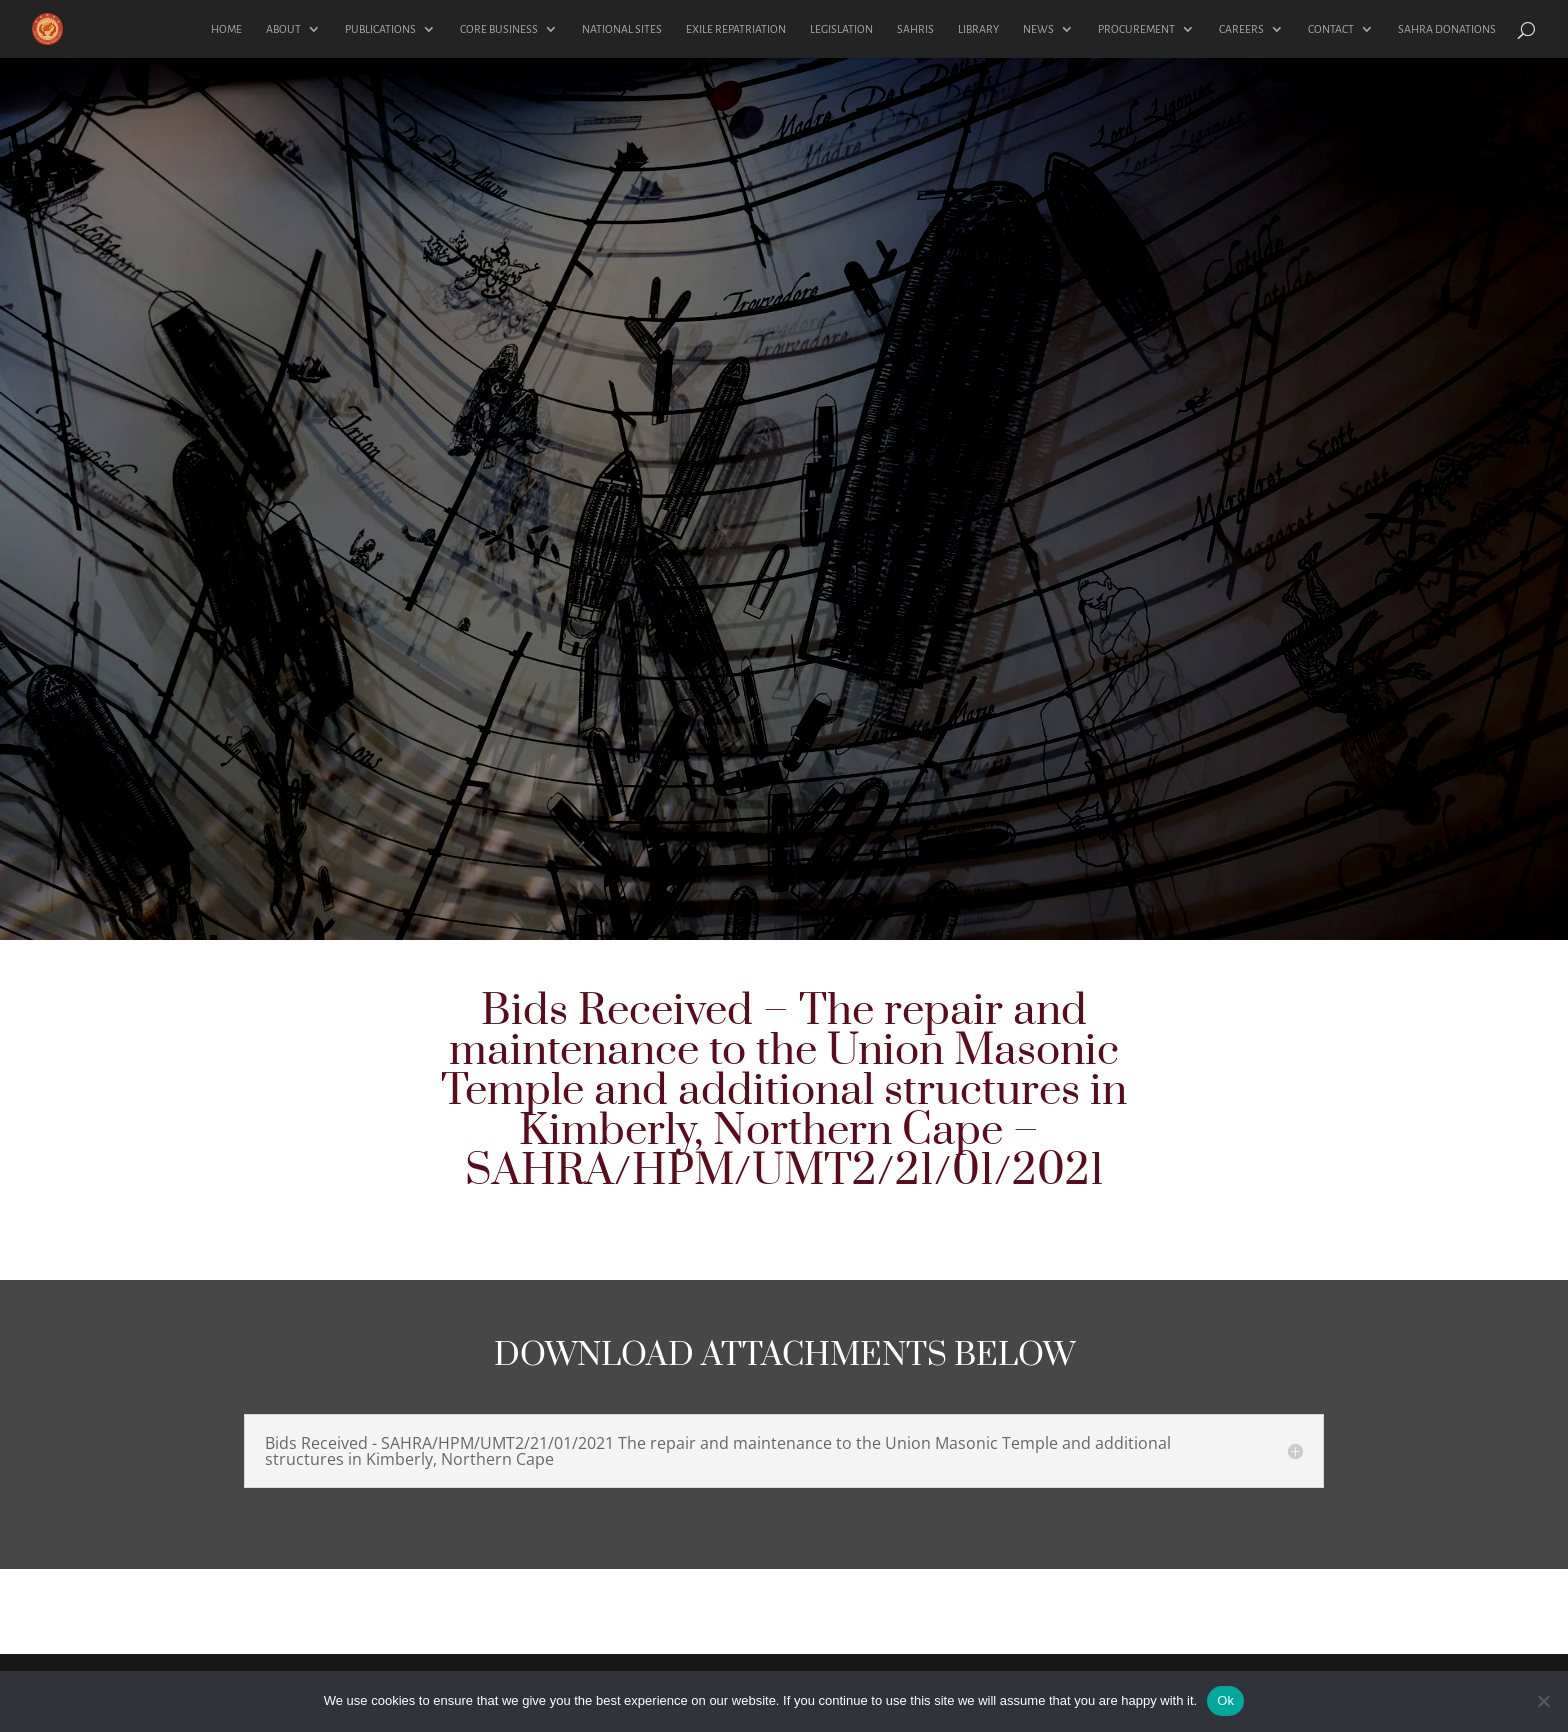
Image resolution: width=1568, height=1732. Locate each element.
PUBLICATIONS (380, 29)
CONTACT (1331, 29)
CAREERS (1241, 29)
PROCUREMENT (1136, 29)
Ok (1225, 1700)
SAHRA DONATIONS (1447, 29)
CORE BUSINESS (499, 29)
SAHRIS (915, 29)
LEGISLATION (841, 29)
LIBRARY (978, 29)
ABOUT (283, 29)
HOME (226, 29)
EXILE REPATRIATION (736, 29)
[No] (1543, 1701)
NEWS (1038, 29)
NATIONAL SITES (622, 29)
